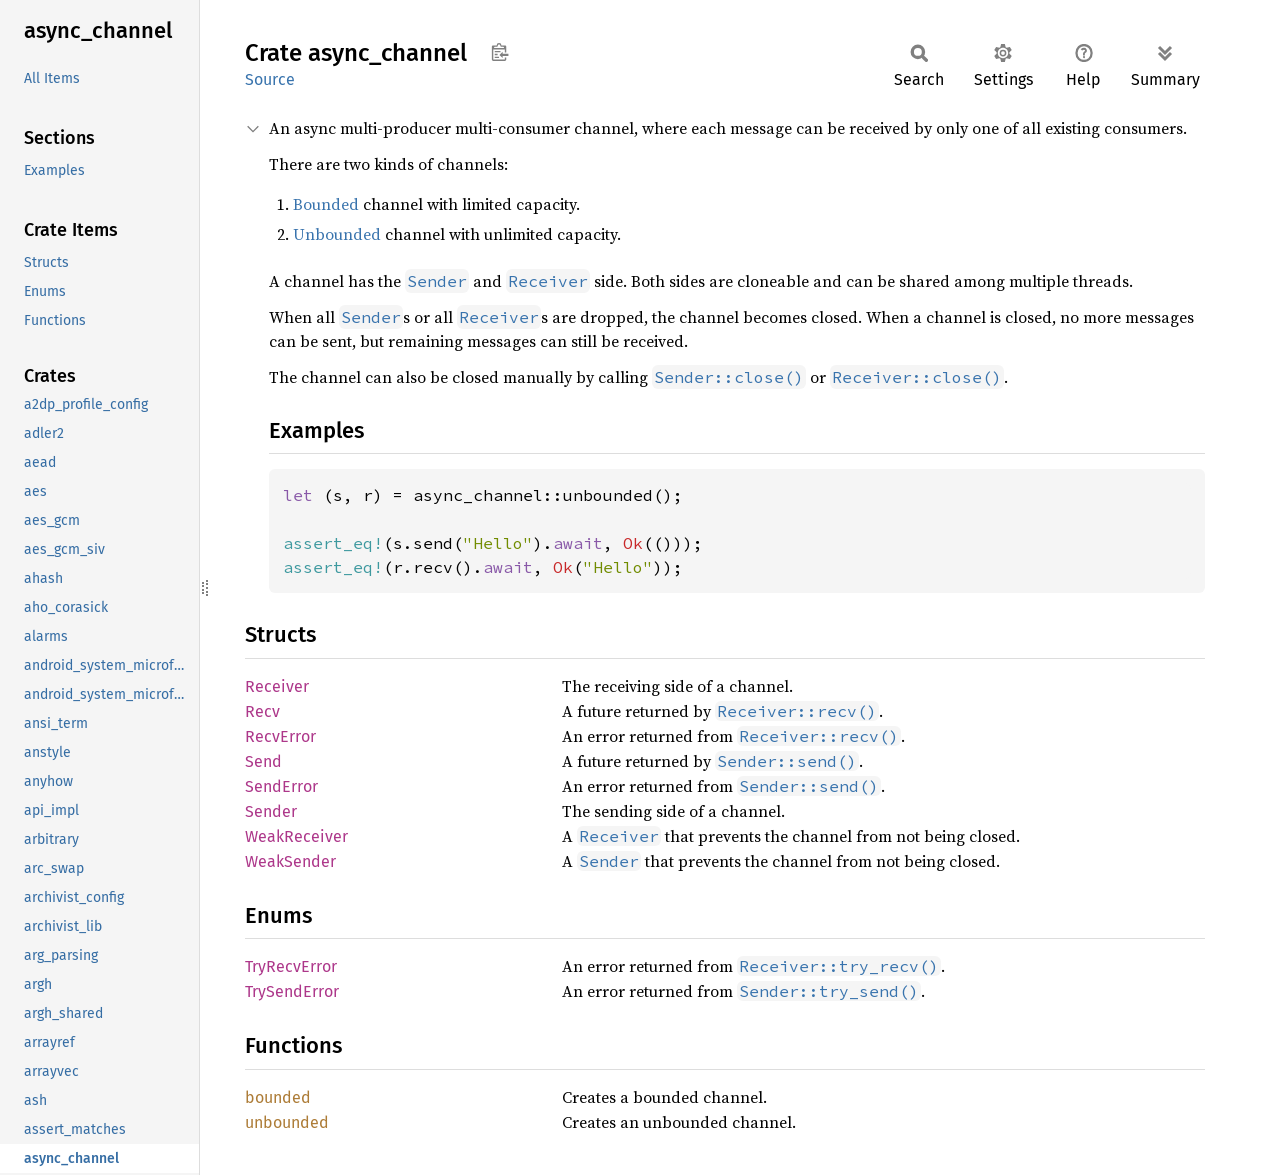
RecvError (280, 736)
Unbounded (337, 234)
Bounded (326, 204)
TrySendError (292, 991)
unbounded (287, 1122)
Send (263, 761)
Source (270, 79)
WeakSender (290, 861)
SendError (281, 786)
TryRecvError (291, 966)
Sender (271, 811)
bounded (278, 1097)
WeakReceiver (296, 836)
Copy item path (499, 52)
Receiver (277, 686)
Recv (262, 711)
